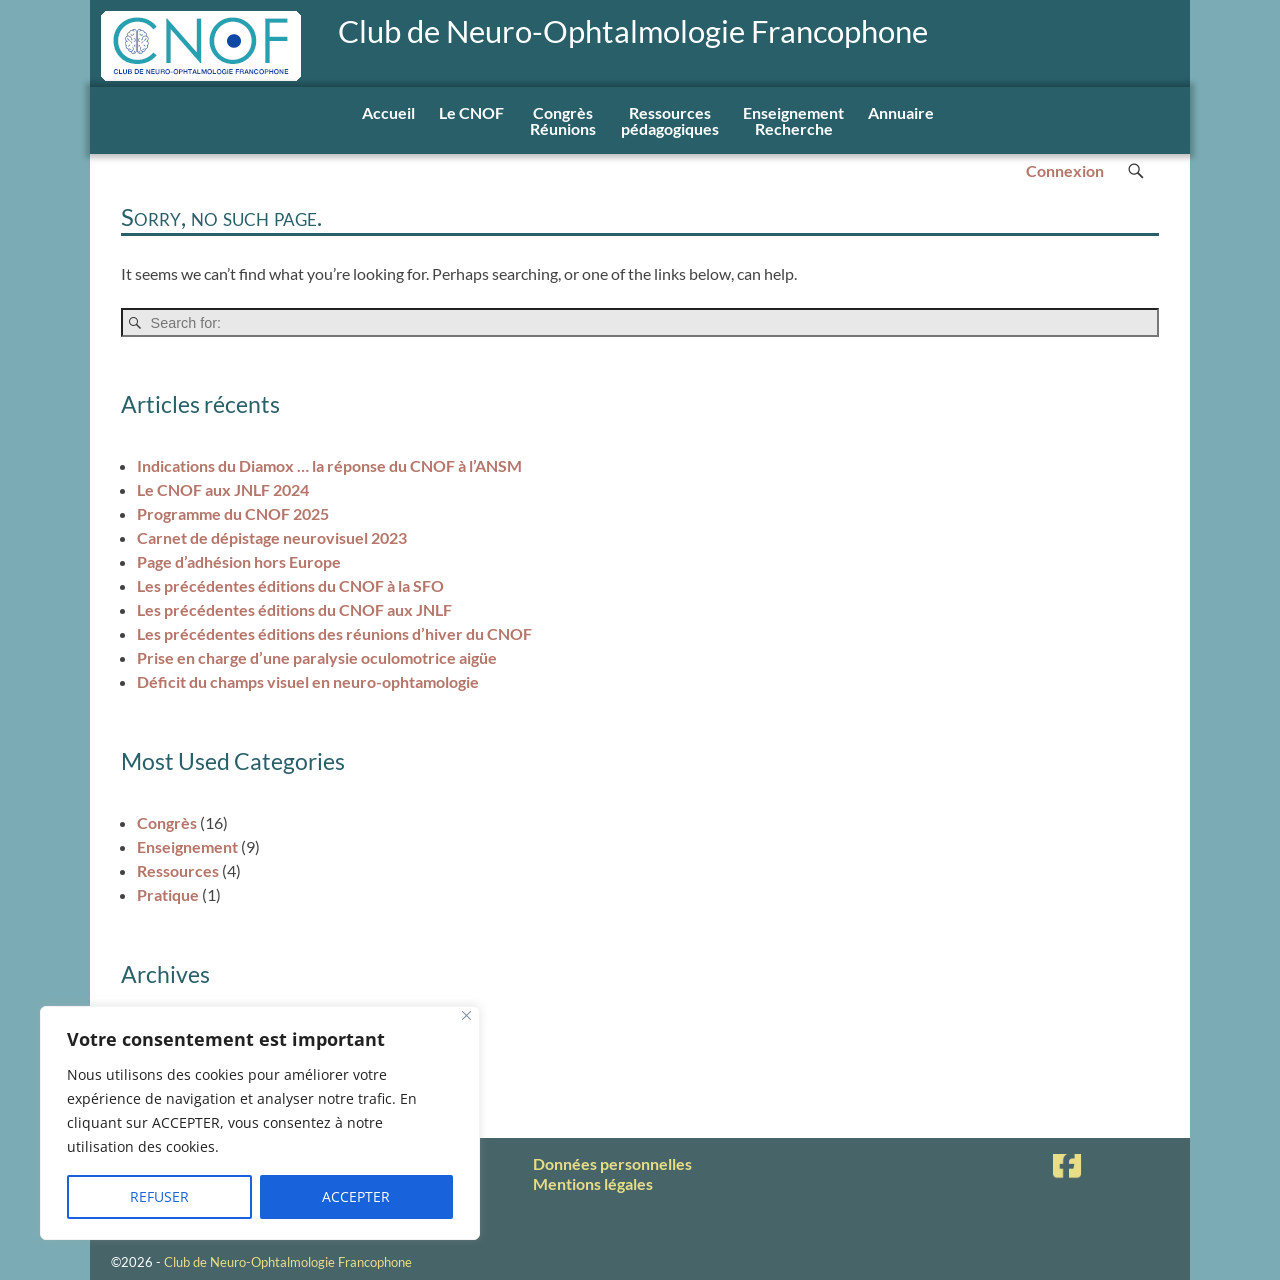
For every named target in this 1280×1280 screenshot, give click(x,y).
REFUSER (159, 1196)
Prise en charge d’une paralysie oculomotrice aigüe (317, 657)
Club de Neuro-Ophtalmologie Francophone (633, 31)
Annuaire (901, 112)
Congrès (167, 822)
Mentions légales (593, 1183)
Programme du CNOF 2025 (233, 513)
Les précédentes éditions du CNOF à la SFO (290, 585)
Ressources (178, 870)
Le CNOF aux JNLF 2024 (223, 489)
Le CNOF (471, 112)
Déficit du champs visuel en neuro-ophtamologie (308, 681)
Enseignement (187, 846)
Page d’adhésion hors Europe (239, 561)
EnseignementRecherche (793, 120)
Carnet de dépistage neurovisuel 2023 (272, 537)
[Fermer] (466, 1015)
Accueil (388, 112)
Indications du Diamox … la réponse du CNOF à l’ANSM (329, 465)
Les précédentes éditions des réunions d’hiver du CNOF (334, 633)
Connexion (1065, 170)
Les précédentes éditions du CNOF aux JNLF (294, 609)
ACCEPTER (356, 1196)
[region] (260, 1123)
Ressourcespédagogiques (670, 120)
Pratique (168, 894)
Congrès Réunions (563, 120)
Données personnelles (612, 1163)
